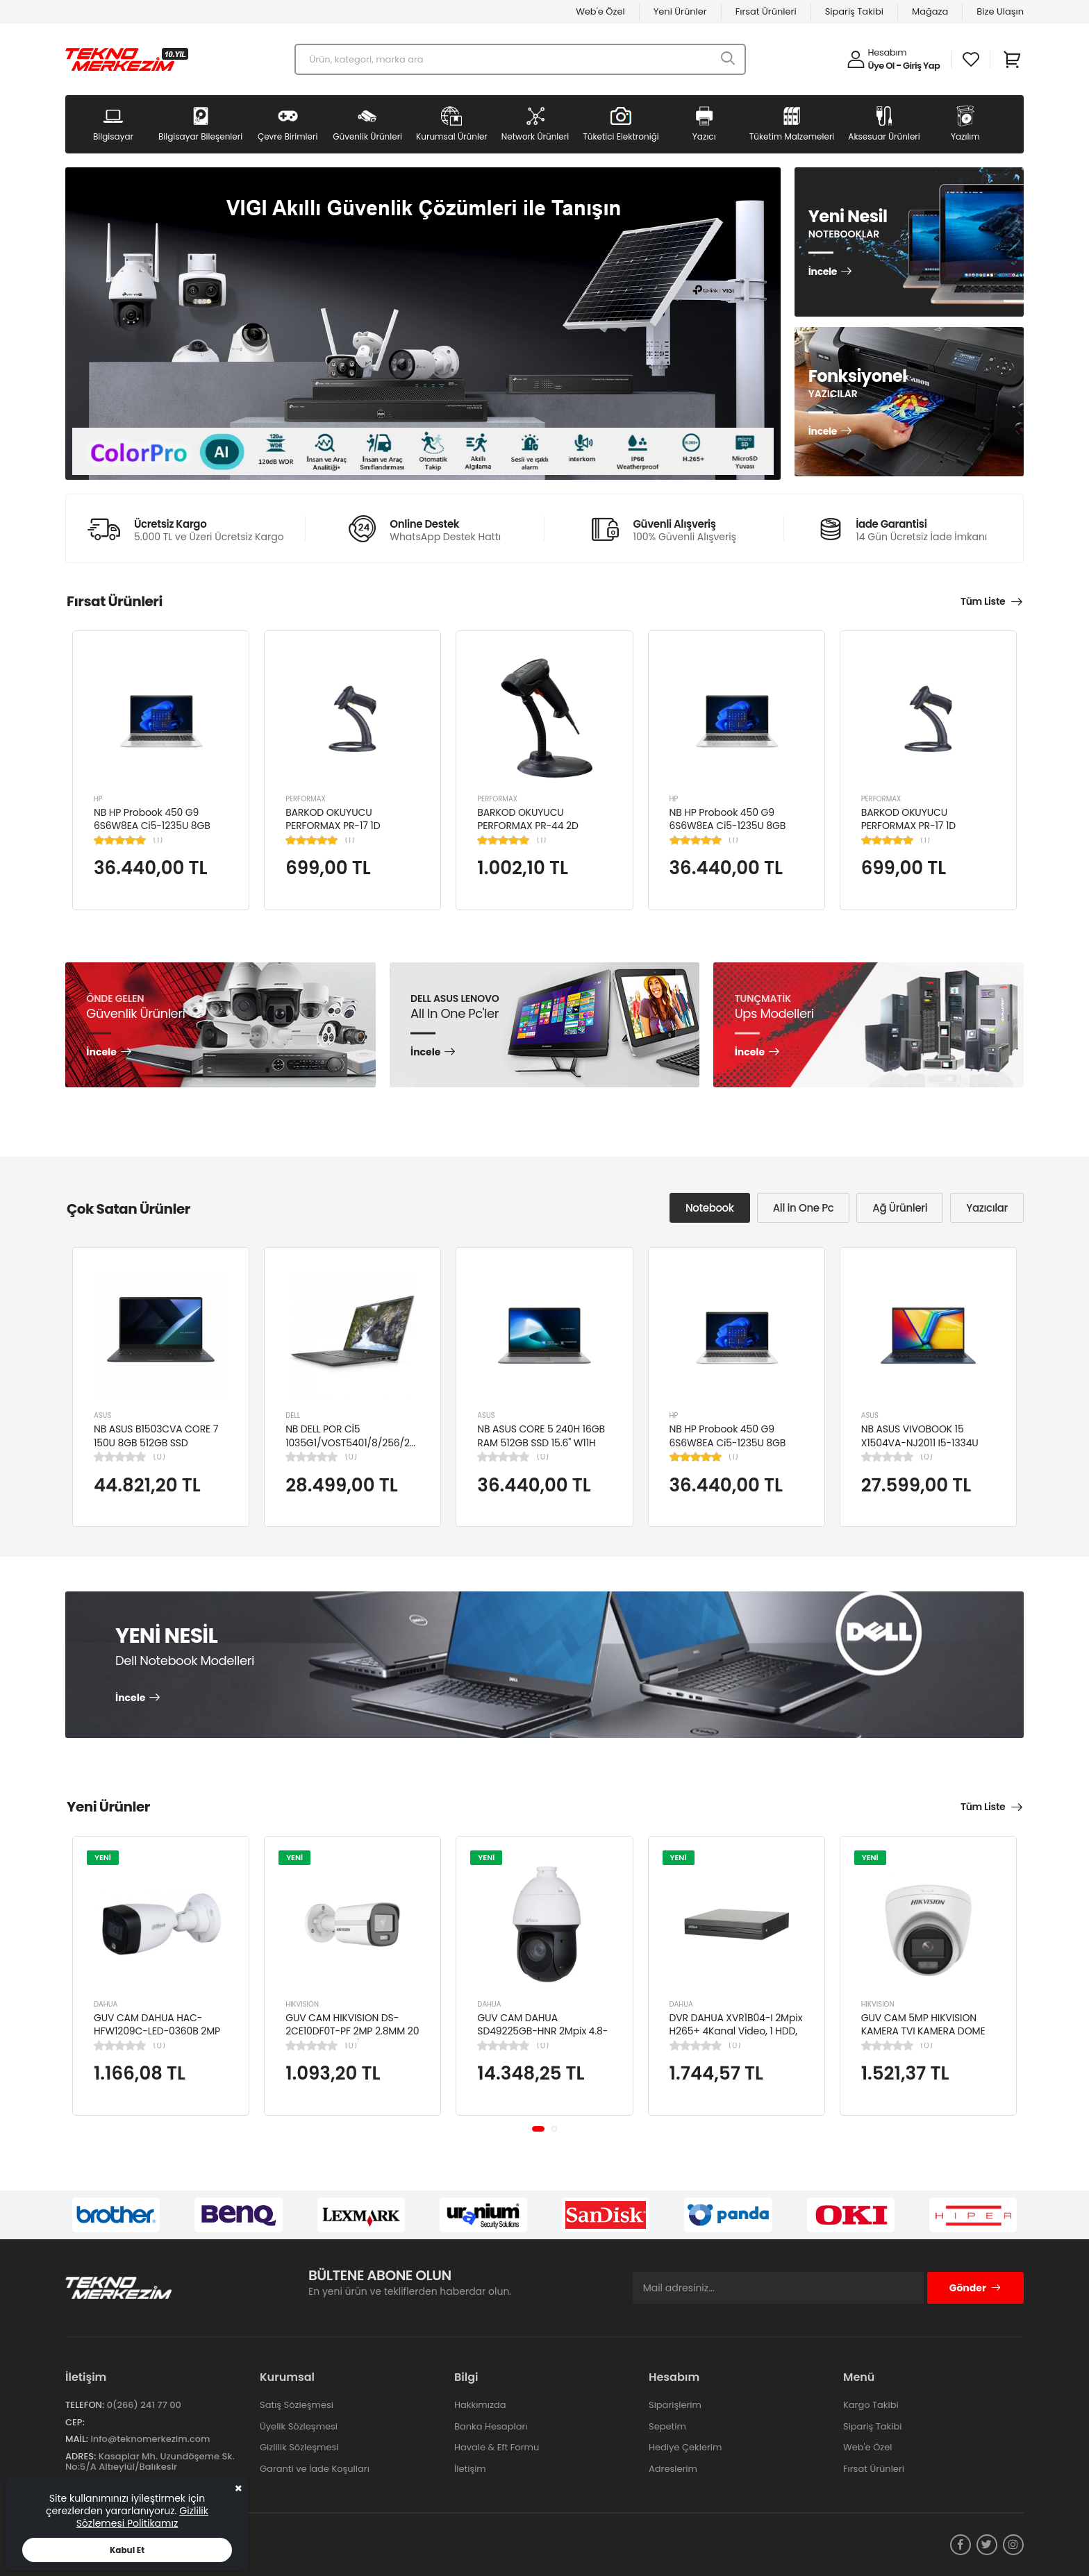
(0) (159, 1457)
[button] (538, 2129)
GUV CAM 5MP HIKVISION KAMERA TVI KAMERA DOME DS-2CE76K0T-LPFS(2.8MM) (925, 2031)
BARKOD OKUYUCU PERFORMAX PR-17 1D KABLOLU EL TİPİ (332, 825)
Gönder (975, 2288)
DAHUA (105, 2004)
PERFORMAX (305, 799)
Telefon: (84, 2404)
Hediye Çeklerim (685, 2447)
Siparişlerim (675, 2404)
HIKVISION (302, 2004)
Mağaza (930, 11)
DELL (292, 1415)
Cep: (75, 2422)
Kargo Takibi (871, 2404)
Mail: (76, 2438)
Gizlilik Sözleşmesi (299, 2447)
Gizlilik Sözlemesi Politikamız (142, 2517)
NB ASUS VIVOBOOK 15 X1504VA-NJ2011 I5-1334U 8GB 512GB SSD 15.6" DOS (920, 1442)
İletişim (470, 2468)
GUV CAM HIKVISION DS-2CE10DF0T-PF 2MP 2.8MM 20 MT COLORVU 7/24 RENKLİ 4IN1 (352, 2038)
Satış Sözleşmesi (296, 2404)
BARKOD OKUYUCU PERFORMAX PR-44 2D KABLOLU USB (527, 825)
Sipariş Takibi (854, 11)
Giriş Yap (921, 65)
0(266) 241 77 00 (144, 2404)
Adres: (80, 2456)
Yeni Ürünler (680, 11)
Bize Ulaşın (1000, 11)
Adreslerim (673, 2468)
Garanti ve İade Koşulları (314, 2468)
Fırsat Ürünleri (766, 11)
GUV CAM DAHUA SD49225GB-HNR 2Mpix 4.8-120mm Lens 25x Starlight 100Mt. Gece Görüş (542, 2038)
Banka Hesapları (490, 2426)
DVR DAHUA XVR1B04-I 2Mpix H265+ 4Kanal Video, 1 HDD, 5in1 (736, 2031)
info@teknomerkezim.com (150, 2438)
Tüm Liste (983, 601)
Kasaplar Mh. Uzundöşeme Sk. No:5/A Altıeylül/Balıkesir (150, 2462)
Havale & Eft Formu (496, 2447)
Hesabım (887, 52)
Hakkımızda (480, 2404)
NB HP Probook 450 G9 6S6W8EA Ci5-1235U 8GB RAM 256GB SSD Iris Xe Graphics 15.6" (152, 832)
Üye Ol (881, 65)
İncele (822, 272)
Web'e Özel (600, 11)
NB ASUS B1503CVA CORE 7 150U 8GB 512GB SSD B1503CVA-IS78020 (156, 1442)
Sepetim (667, 2426)
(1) (158, 840)
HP (98, 799)
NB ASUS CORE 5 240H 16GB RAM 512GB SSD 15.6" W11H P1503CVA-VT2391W (541, 1442)
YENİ (102, 1857)
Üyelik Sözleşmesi (299, 2426)
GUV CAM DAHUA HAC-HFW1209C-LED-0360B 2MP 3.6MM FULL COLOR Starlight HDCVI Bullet (158, 2038)
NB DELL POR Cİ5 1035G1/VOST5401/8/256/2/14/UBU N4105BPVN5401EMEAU (366, 1442)
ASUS (102, 1415)
